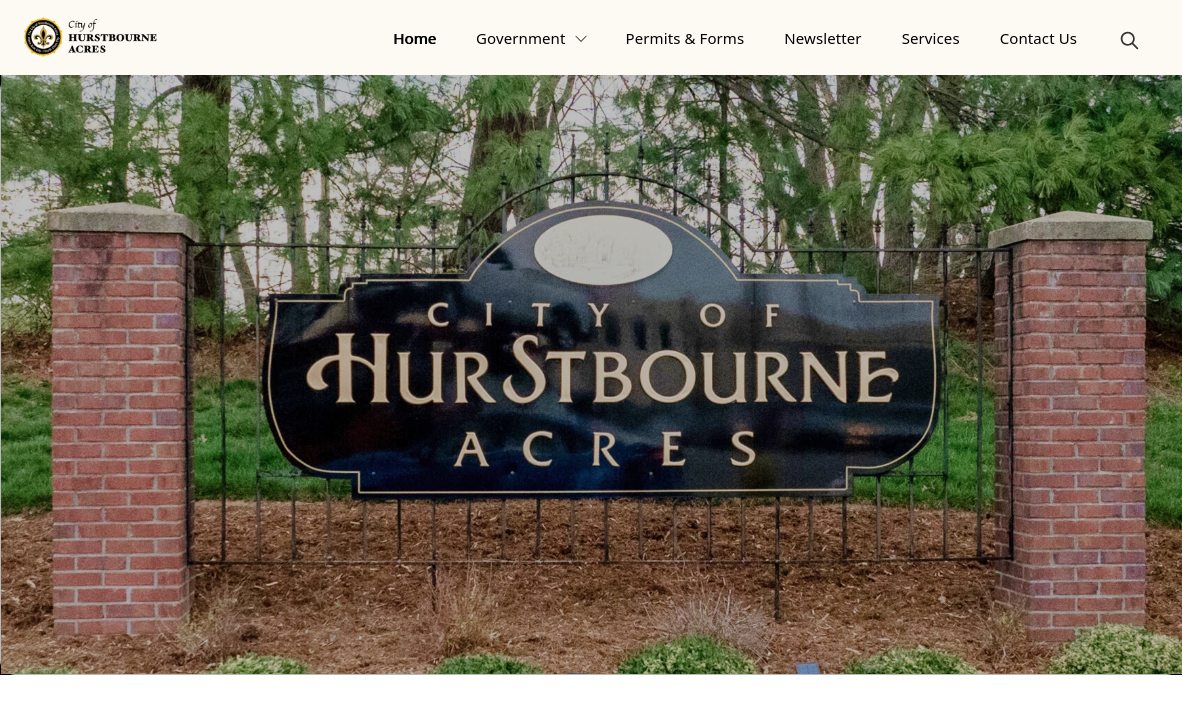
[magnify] (1129, 40)
